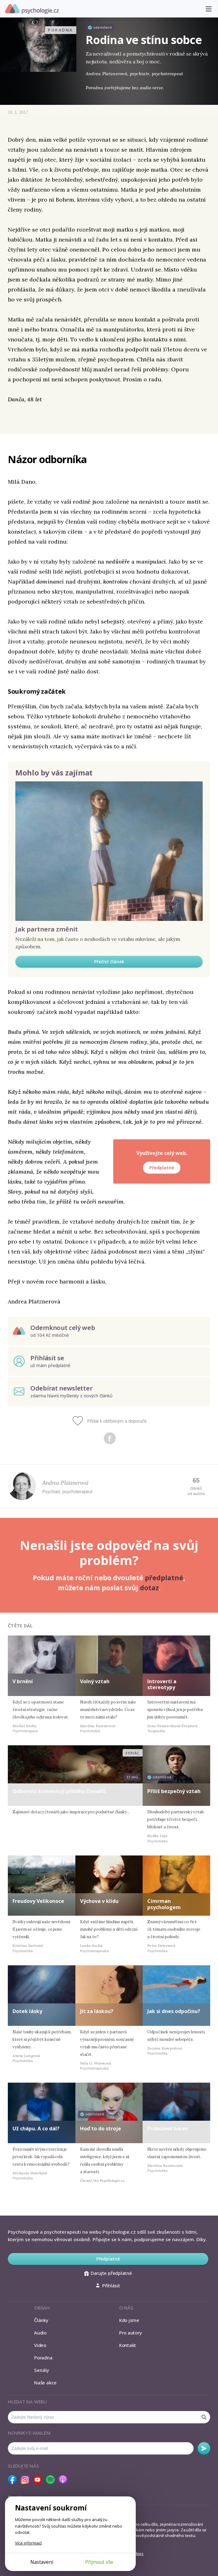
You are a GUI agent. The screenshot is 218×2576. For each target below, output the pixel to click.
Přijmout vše (99, 2562)
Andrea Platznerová (65, 1482)
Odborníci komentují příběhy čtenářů (59, 1791)
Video (40, 2345)
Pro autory (130, 2332)
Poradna (43, 2357)
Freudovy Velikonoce (38, 1901)
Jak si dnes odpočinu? (173, 2011)
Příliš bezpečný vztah (173, 1791)
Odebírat (204, 2448)
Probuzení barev (167, 2128)
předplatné (164, 1577)
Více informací (28, 2543)
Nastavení (41, 2562)
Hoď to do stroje (100, 2128)
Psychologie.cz (32, 9)
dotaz (149, 1587)
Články (41, 2320)
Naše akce (45, 2382)
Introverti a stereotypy (161, 1684)
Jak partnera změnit (46, 929)
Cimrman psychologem (164, 1904)
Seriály (41, 2370)
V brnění (23, 1681)
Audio (40, 2332)
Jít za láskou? (96, 2011)
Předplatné (161, 1168)
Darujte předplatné (108, 2273)
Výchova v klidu (99, 1901)
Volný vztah (94, 1681)
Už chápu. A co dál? (36, 2128)
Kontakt (127, 2345)
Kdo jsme (129, 2320)
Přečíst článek (109, 962)
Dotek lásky (27, 2011)
